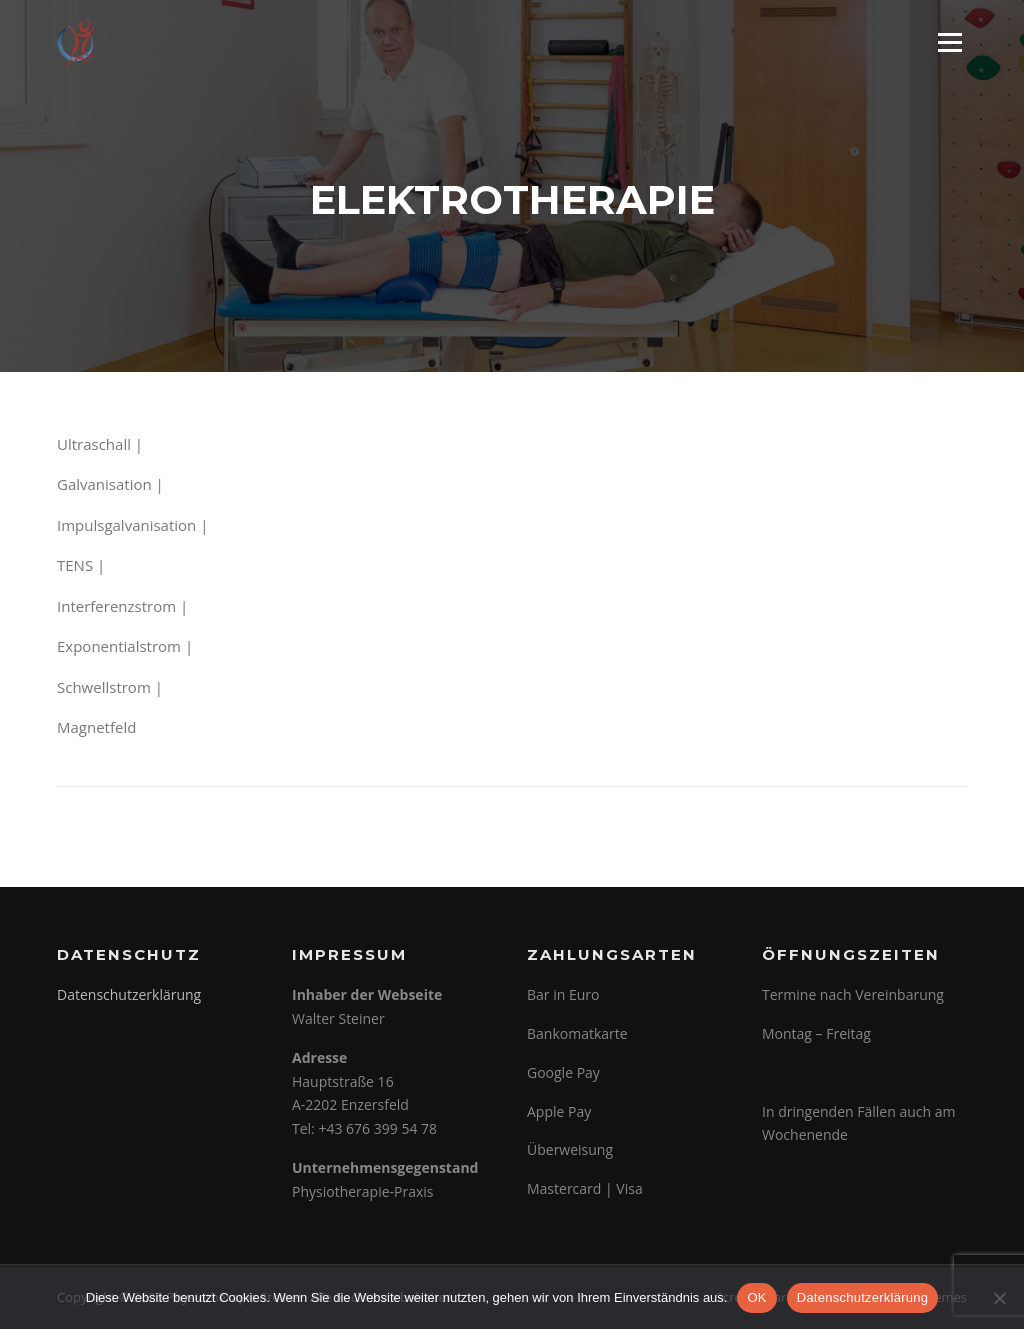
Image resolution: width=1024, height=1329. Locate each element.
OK (756, 1297)
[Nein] (999, 1298)
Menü (949, 42)
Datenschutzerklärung (129, 994)
